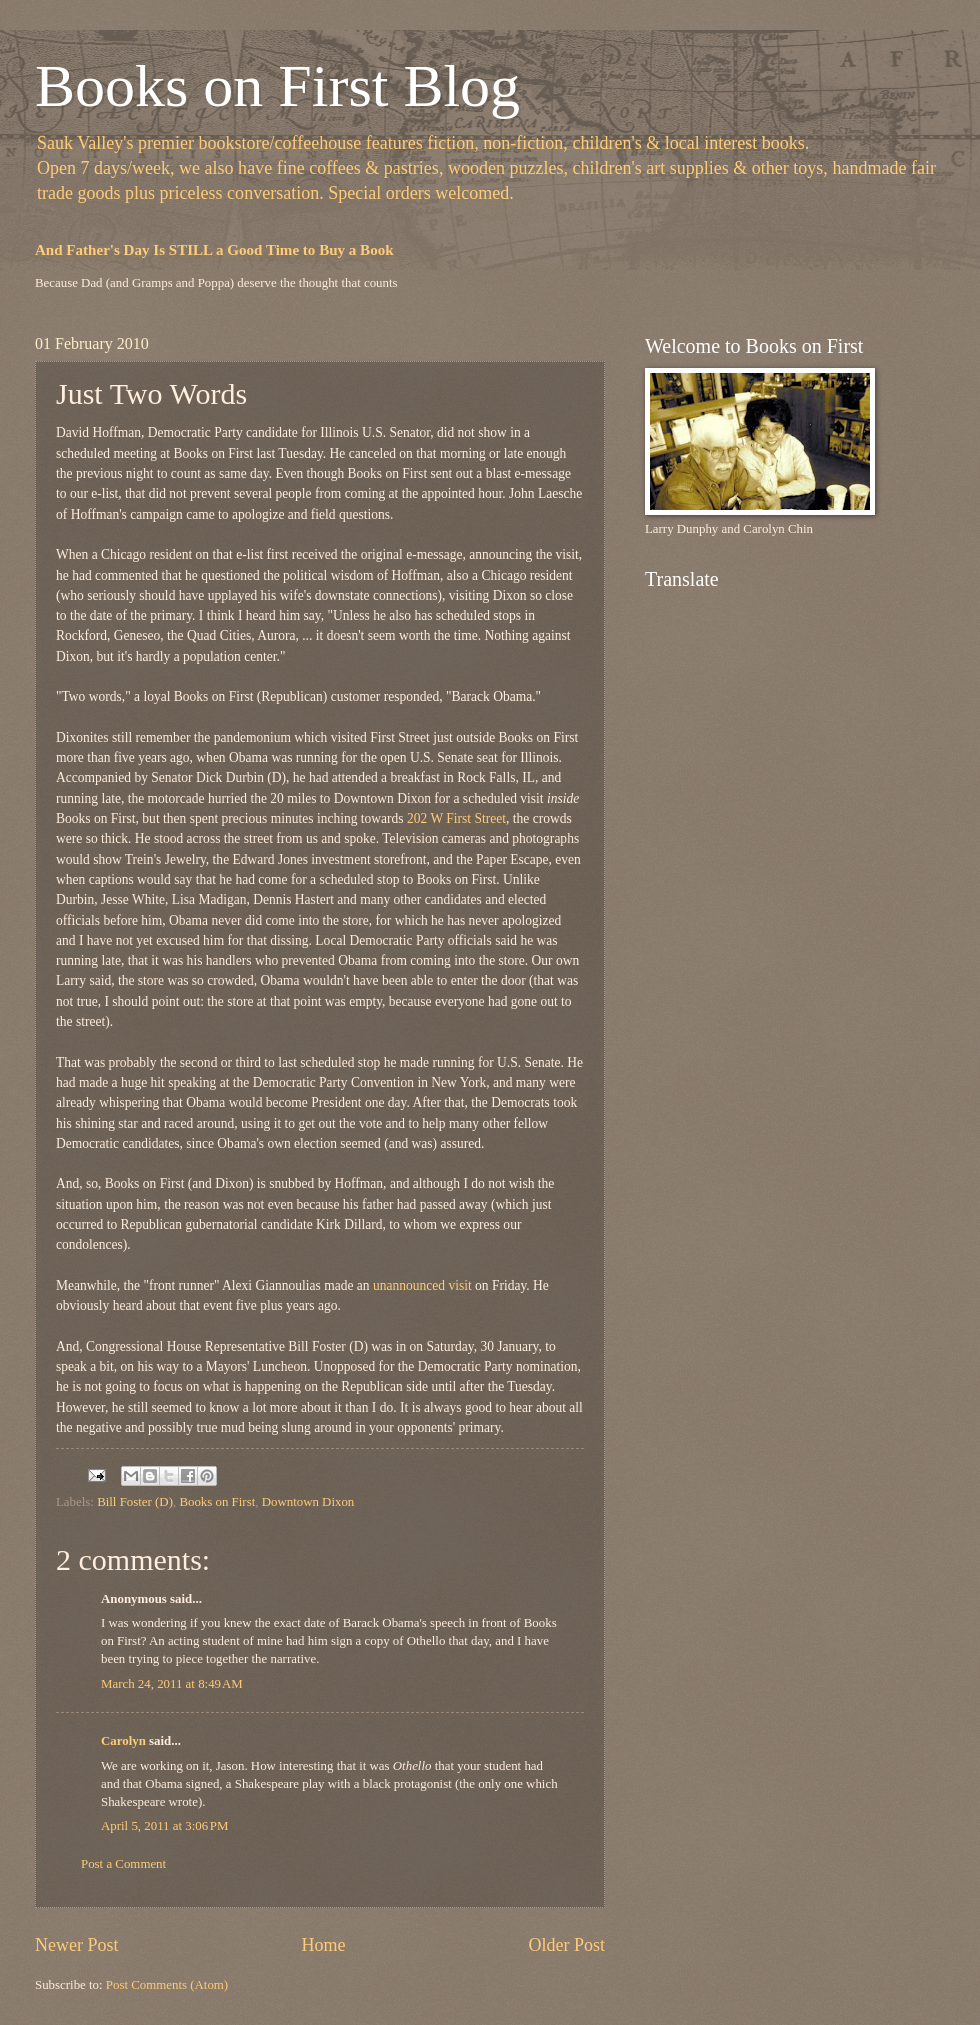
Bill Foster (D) (135, 1502)
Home (323, 1945)
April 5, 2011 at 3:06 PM (164, 1826)
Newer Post (77, 1945)
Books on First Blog (277, 86)
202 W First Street (456, 818)
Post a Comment (123, 1864)
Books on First (217, 1502)
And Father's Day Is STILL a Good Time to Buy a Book (214, 250)
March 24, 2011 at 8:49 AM (172, 1684)
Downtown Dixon (308, 1502)
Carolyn (123, 1741)
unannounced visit (422, 1285)
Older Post (566, 1945)
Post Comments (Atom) (167, 1985)
